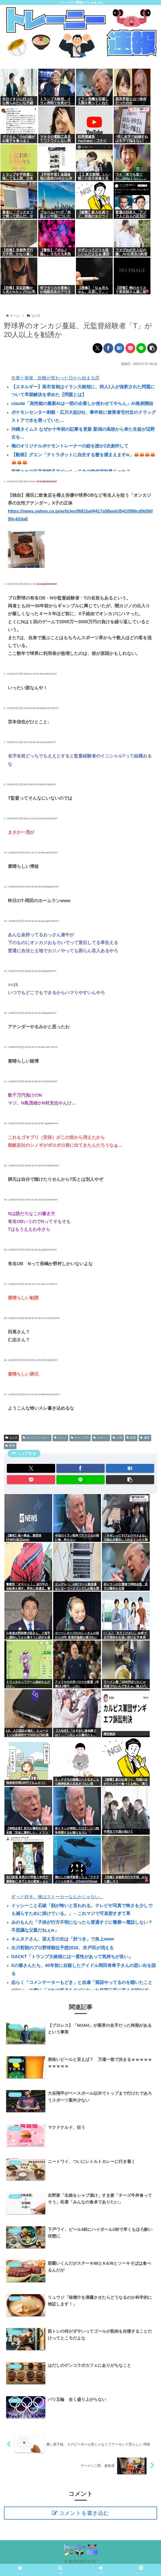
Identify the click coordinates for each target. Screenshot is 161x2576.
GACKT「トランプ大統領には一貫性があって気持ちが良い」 (72, 1956)
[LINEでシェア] (141, 348)
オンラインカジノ (36, 1437)
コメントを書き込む (84, 2513)
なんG (11, 1437)
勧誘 (131, 1437)
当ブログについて (80, 2561)
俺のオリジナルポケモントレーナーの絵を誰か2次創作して (69, 445)
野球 (10, 1445)
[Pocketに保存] (130, 348)
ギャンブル (80, 1437)
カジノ (60, 1437)
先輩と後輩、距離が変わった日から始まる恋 (55, 378)
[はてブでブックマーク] (119, 348)
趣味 (145, 1437)
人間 (117, 1437)
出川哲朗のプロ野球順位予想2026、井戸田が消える (62, 1947)
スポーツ (101, 1437)
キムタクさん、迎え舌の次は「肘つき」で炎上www (62, 1939)
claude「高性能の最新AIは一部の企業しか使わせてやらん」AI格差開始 (82, 403)
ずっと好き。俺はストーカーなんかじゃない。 (57, 1896)
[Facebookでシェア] (108, 348)
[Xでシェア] (97, 348)
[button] (152, 348)
